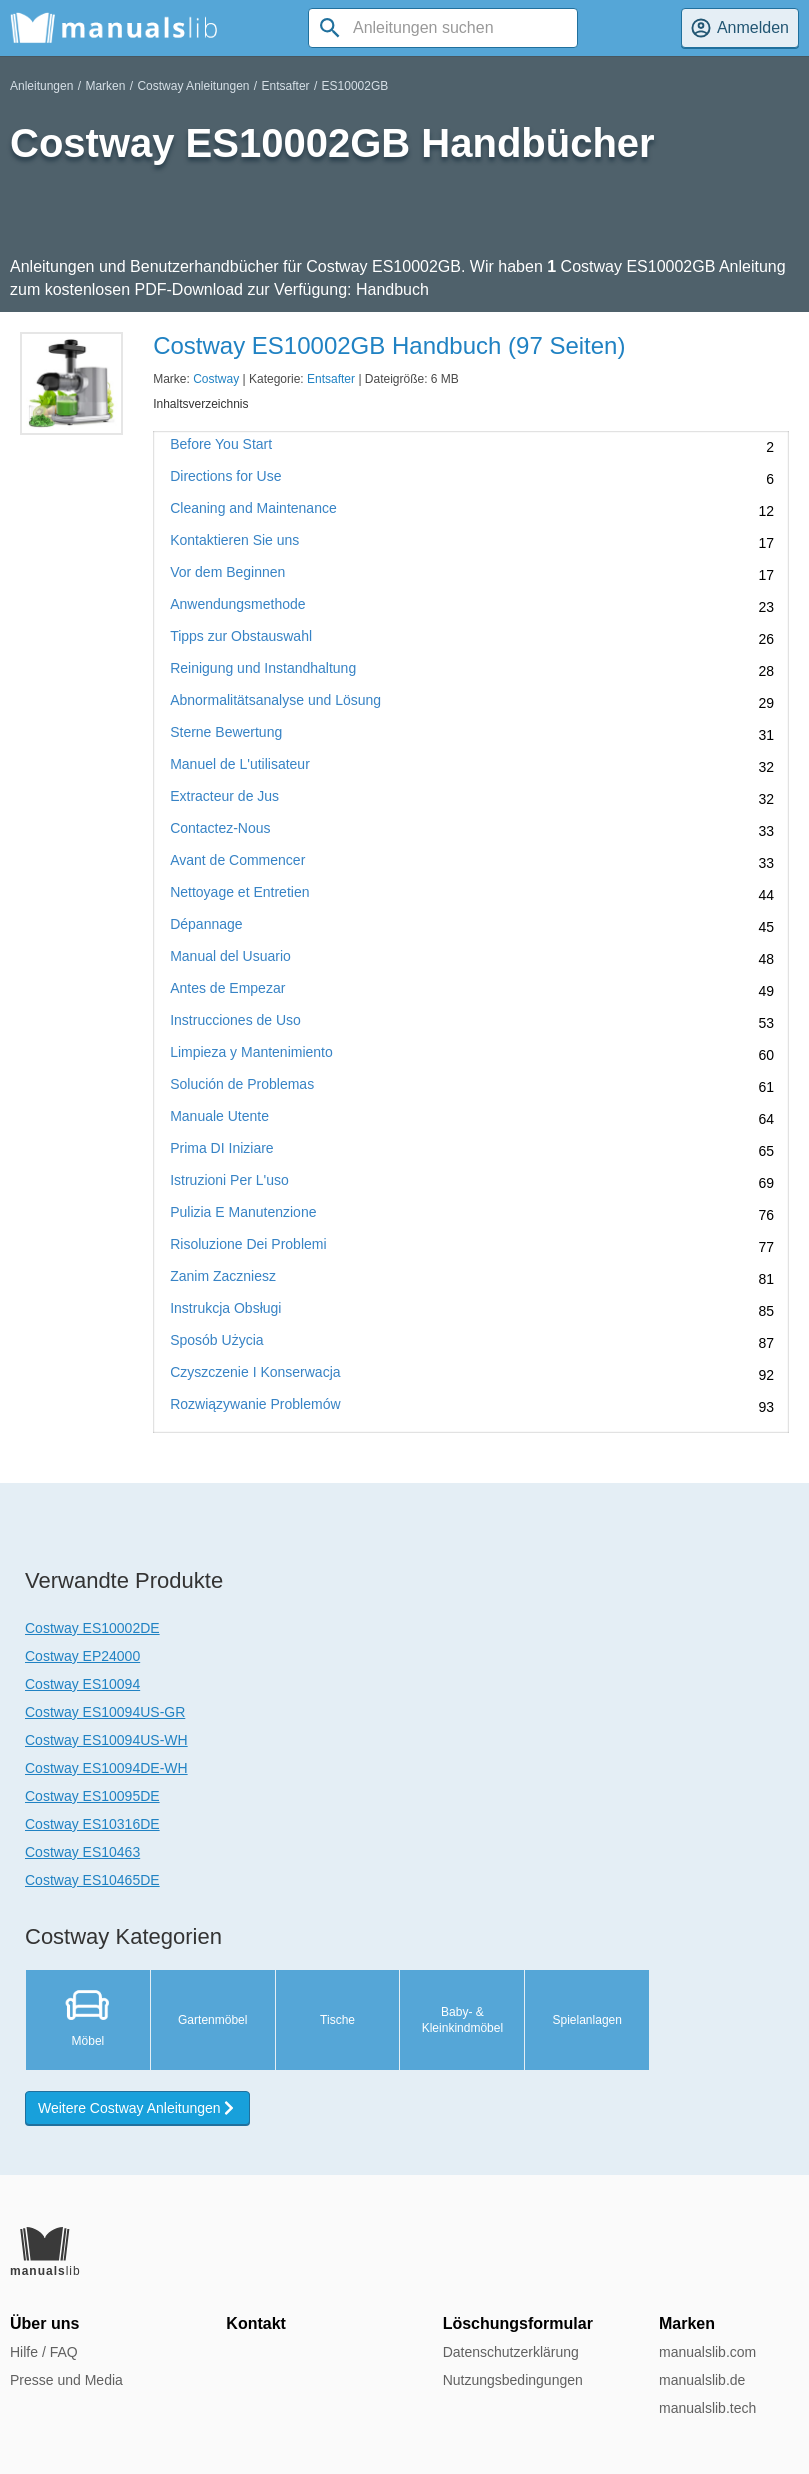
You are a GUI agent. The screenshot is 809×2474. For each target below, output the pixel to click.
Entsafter (286, 86)
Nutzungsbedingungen (513, 2380)
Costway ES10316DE (92, 1824)
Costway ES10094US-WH (106, 1740)
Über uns (44, 2323)
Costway (216, 379)
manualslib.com (707, 2352)
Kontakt (256, 2323)
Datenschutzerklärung (511, 2352)
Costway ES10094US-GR (105, 1712)
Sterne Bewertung (226, 732)
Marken (105, 86)
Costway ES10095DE (92, 1796)
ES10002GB (355, 86)
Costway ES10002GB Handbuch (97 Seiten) (389, 345)
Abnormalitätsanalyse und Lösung (275, 700)
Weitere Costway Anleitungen (137, 2108)
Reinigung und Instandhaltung (263, 668)
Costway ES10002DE (92, 1628)
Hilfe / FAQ (44, 2352)
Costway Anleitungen (193, 86)
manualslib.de (702, 2380)
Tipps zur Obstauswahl (241, 636)
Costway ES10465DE (92, 1880)
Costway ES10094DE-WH (106, 1768)
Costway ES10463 (82, 1852)
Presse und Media (66, 2380)
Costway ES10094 (82, 1684)
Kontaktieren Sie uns (234, 540)
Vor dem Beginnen (227, 572)
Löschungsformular (518, 2323)
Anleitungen (41, 86)
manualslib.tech (707, 2408)
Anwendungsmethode (237, 604)
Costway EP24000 (82, 1656)
